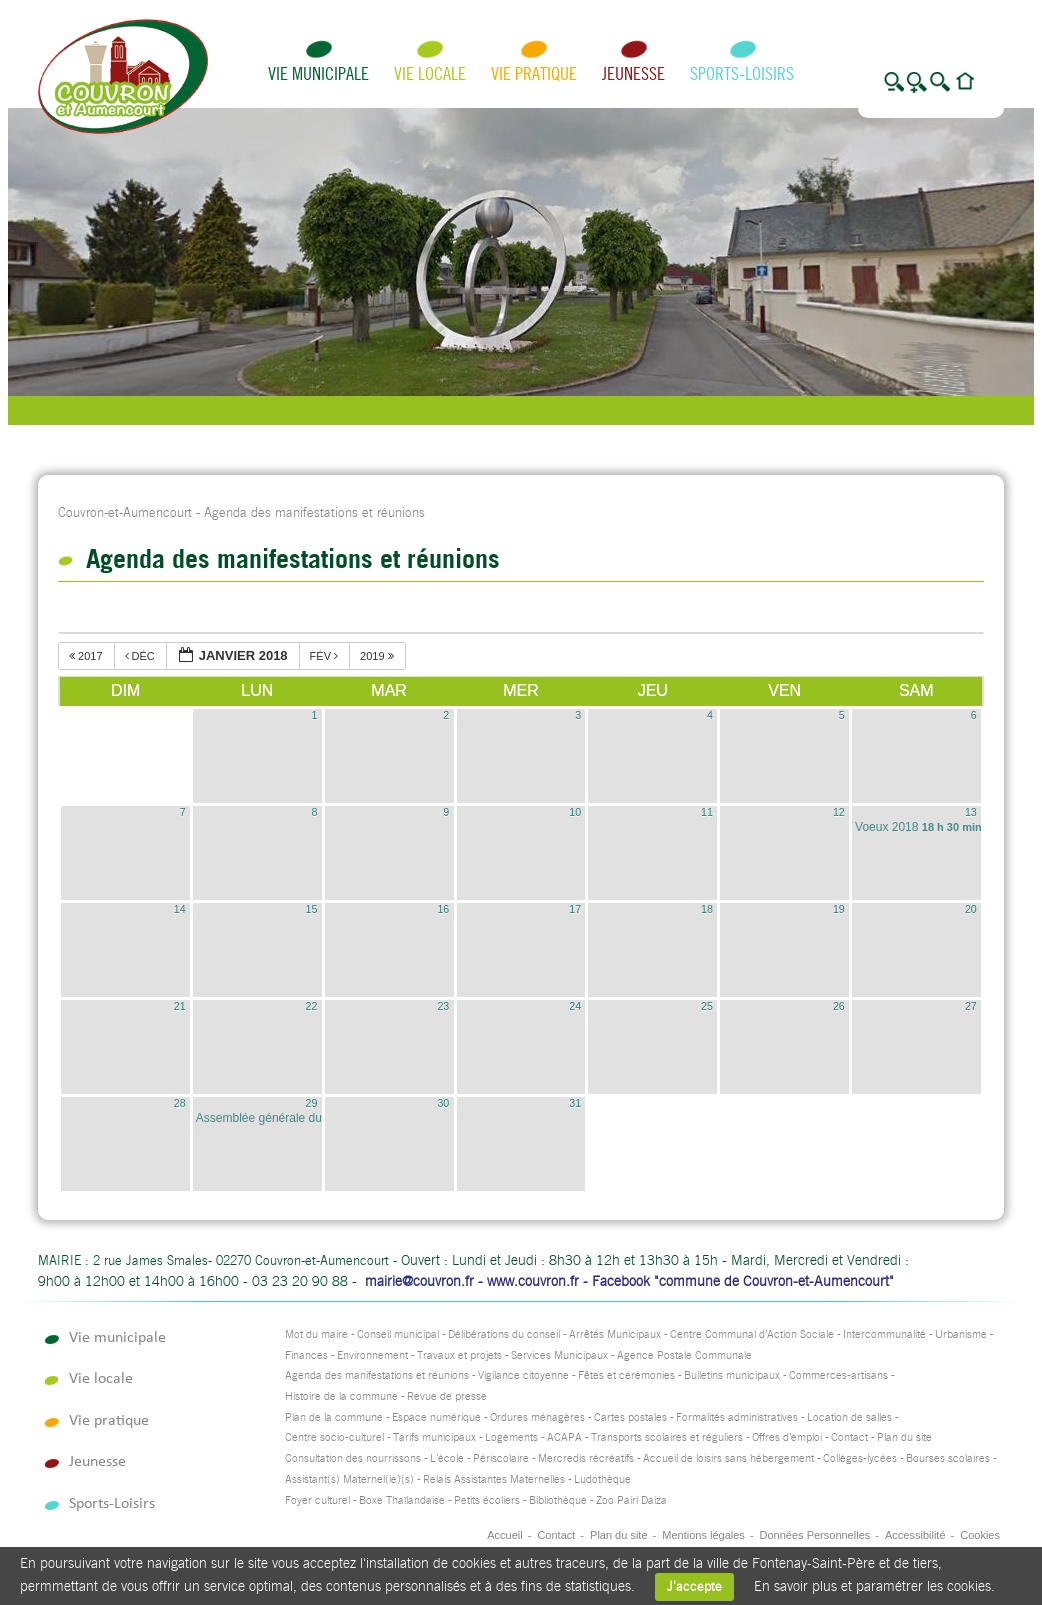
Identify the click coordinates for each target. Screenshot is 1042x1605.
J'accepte (694, 1586)
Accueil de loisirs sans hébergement (728, 1458)
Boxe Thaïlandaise (402, 1500)
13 (971, 812)
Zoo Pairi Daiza (631, 1500)
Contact (849, 1437)
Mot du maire (316, 1334)
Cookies (980, 1535)
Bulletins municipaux (732, 1375)
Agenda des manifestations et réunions (377, 1375)
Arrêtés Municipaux (615, 1334)
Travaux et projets (459, 1355)
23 (443, 1006)
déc (141, 656)
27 (971, 1006)
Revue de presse (447, 1396)
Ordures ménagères (537, 1417)
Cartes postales (630, 1417)
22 (312, 1006)
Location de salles (849, 1417)
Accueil (504, 1535)
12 (839, 812)
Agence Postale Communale (684, 1355)
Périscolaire (501, 1458)
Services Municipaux (559, 1355)
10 (575, 812)
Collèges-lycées (860, 1458)
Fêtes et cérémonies (626, 1375)
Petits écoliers (487, 1500)
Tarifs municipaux (434, 1437)
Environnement (372, 1355)
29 (312, 1103)
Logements (511, 1437)
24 (575, 1006)
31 (575, 1103)
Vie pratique (534, 73)
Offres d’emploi (787, 1437)
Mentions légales (703, 1535)
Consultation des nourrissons (353, 1458)
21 (180, 1006)
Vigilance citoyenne (523, 1375)
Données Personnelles (815, 1535)
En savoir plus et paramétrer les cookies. (874, 1586)
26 (839, 1006)
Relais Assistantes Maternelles (494, 1479)
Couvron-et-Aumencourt (125, 512)
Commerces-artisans (838, 1375)
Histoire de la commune (341, 1396)
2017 (87, 656)
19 (839, 909)
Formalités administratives (737, 1417)
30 (443, 1103)
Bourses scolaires (948, 1458)
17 (575, 909)
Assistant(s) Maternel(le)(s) (349, 1479)
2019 (378, 656)
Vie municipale (318, 73)
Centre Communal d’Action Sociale (752, 1334)
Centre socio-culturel (334, 1437)
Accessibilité (915, 1535)
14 (180, 909)
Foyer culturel (317, 1500)
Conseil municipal (398, 1334)
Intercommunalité (884, 1334)
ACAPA (564, 1437)
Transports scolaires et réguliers (667, 1437)
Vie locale (430, 73)
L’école (447, 1458)
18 (707, 909)
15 (312, 909)
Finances (306, 1355)
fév (326, 656)
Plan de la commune (334, 1417)
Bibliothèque (558, 1500)
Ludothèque (602, 1479)
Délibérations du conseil (504, 1334)
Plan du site (904, 1437)
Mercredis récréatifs (586, 1458)
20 (971, 909)
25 (707, 1006)
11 (707, 812)
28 (180, 1103)
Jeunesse (633, 73)
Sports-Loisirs (742, 73)
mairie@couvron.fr (419, 1281)
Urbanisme (961, 1334)
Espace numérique (436, 1417)
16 (443, 909)
